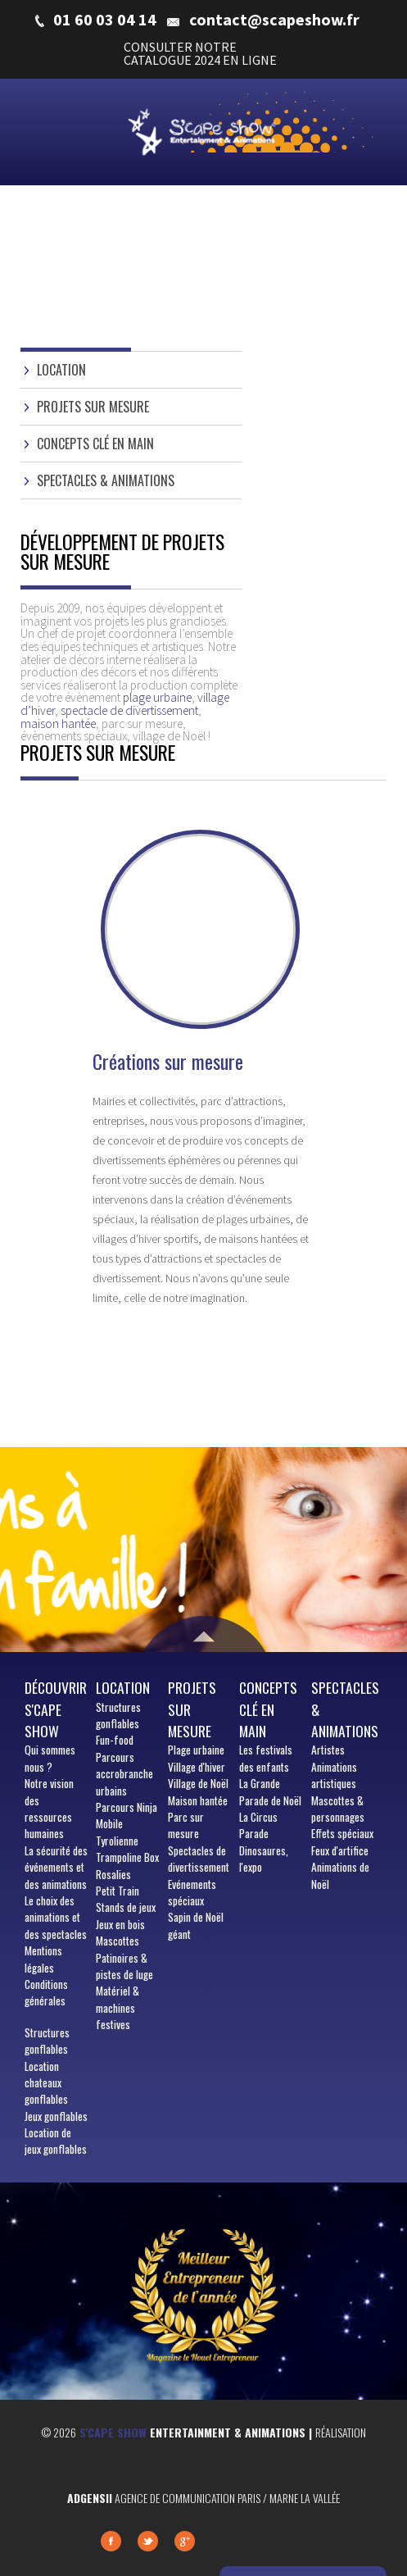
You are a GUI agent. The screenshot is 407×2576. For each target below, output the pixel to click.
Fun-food (114, 1740)
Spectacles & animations (105, 480)
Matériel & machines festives (117, 2007)
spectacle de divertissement (129, 710)
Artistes (328, 1749)
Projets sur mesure (93, 406)
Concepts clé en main (95, 443)
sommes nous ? (50, 1757)
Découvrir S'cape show (56, 1709)
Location (61, 370)
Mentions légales (43, 1958)
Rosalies (113, 1874)
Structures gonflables (47, 2040)
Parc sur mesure (186, 1825)
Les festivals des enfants (265, 1757)
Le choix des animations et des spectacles (56, 1917)
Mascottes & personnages (337, 1808)
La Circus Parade (258, 1825)
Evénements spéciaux (192, 1892)
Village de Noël (198, 1783)
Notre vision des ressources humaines (49, 1808)
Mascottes (117, 1940)
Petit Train (117, 1890)
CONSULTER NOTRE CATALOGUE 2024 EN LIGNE (200, 53)
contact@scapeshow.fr (274, 19)
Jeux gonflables (56, 2116)
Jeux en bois (120, 1924)
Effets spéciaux (342, 1833)
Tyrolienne (117, 1840)
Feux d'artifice (340, 1850)
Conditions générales (46, 1992)
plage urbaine (157, 697)
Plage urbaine (196, 1749)
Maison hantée (198, 1800)
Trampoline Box (127, 1857)
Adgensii (89, 2497)
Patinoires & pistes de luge (124, 1966)
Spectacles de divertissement (198, 1858)
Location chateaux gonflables (46, 2083)
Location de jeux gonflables (56, 2140)
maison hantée (58, 723)
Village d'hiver (196, 1767)
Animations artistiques (334, 1775)
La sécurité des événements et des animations (56, 1867)
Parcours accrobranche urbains (124, 1774)
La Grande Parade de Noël (270, 1791)
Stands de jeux (126, 1907)
